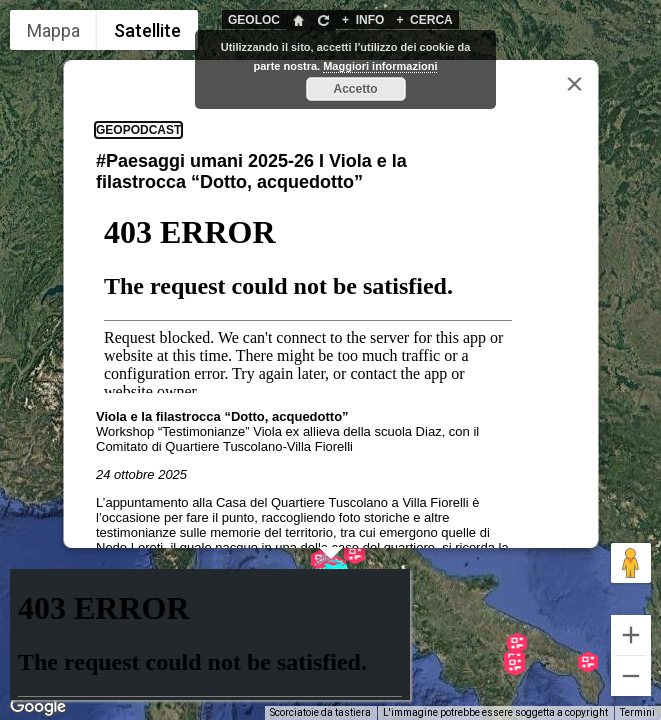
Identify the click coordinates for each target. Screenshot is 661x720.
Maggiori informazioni (380, 66)
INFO (363, 20)
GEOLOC (254, 20)
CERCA (424, 20)
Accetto (355, 89)
